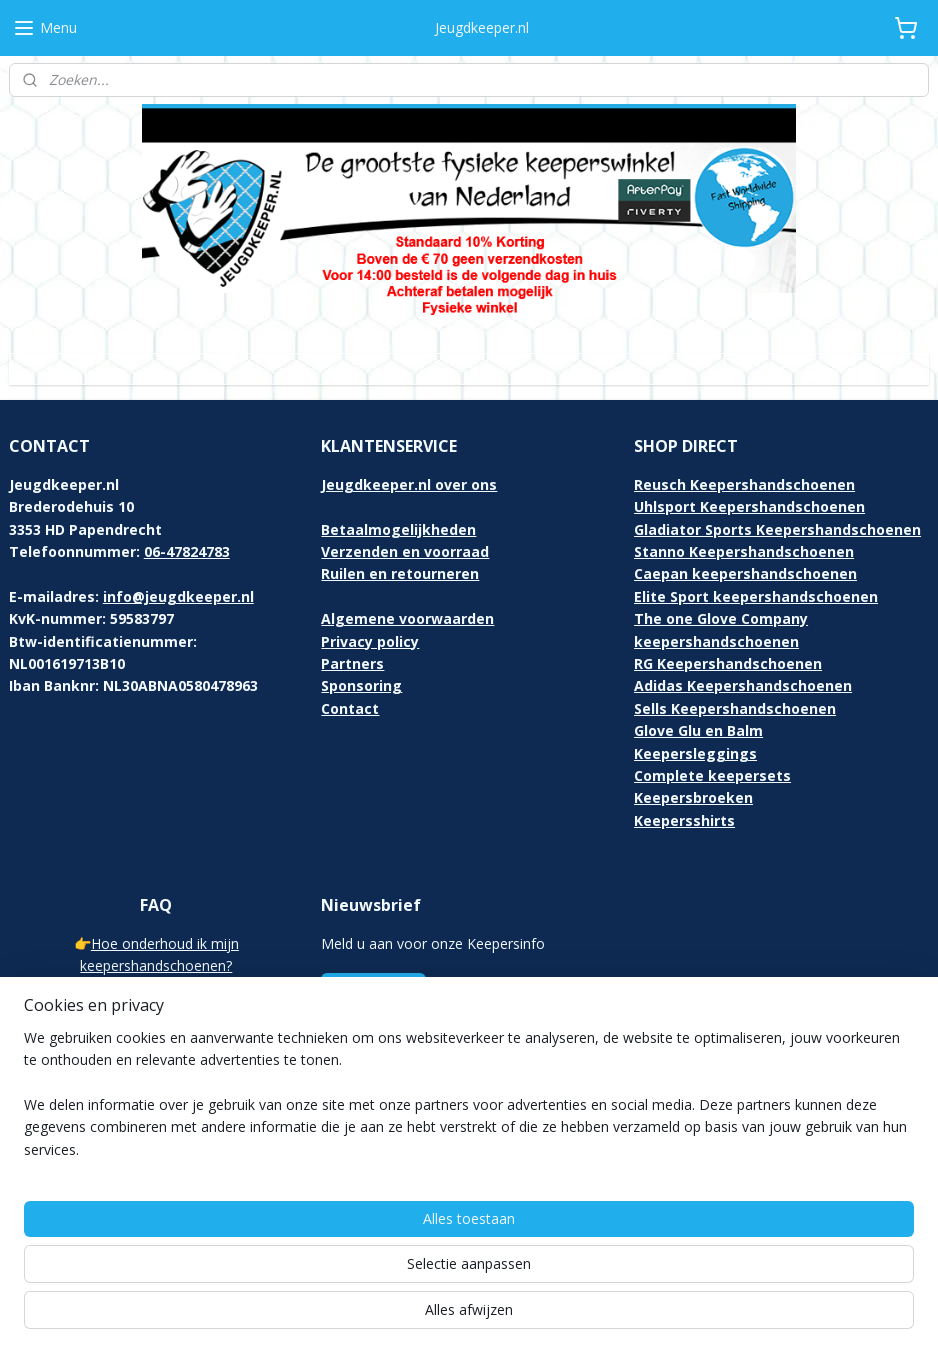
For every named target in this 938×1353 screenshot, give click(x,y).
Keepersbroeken (693, 797)
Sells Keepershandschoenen (735, 708)
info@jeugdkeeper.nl (178, 596)
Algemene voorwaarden (407, 618)
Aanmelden (373, 990)
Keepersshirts (684, 820)
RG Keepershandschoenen (728, 663)
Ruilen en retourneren (400, 573)
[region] (337, 1274)
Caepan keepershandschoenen (745, 573)
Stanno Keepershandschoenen (744, 551)
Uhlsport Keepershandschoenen (749, 506)
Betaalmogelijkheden (398, 529)
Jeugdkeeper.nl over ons (409, 484)
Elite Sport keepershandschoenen (756, 596)
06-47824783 (187, 551)
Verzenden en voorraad (405, 551)
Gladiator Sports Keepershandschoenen (777, 529)
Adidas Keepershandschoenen (743, 685)
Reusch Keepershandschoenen (744, 484)
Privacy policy (370, 641)
